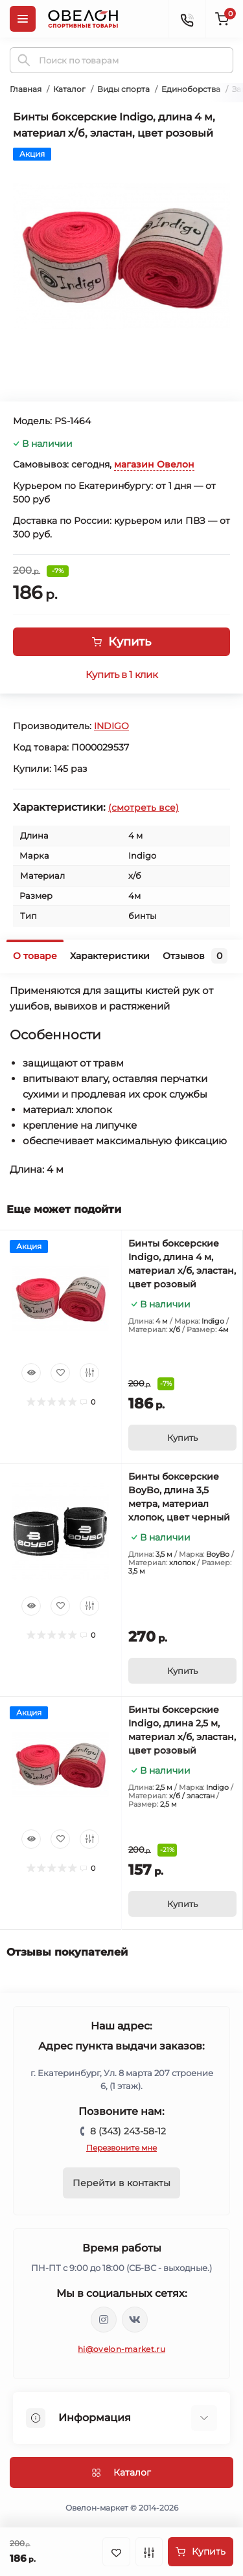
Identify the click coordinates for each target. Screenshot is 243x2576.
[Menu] (23, 19)
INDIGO (111, 726)
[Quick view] (31, 1373)
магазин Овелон (154, 464)
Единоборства (190, 89)
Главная (25, 89)
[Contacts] (186, 19)
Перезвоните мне (121, 2147)
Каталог (69, 89)
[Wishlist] (60, 1373)
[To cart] (182, 1438)
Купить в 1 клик (121, 675)
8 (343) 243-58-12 (128, 2131)
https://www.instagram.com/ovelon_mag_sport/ (103, 2319)
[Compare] (89, 1373)
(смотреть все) (143, 807)
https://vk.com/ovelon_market (135, 2319)
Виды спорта (123, 89)
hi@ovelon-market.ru (121, 2349)
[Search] (24, 60)
